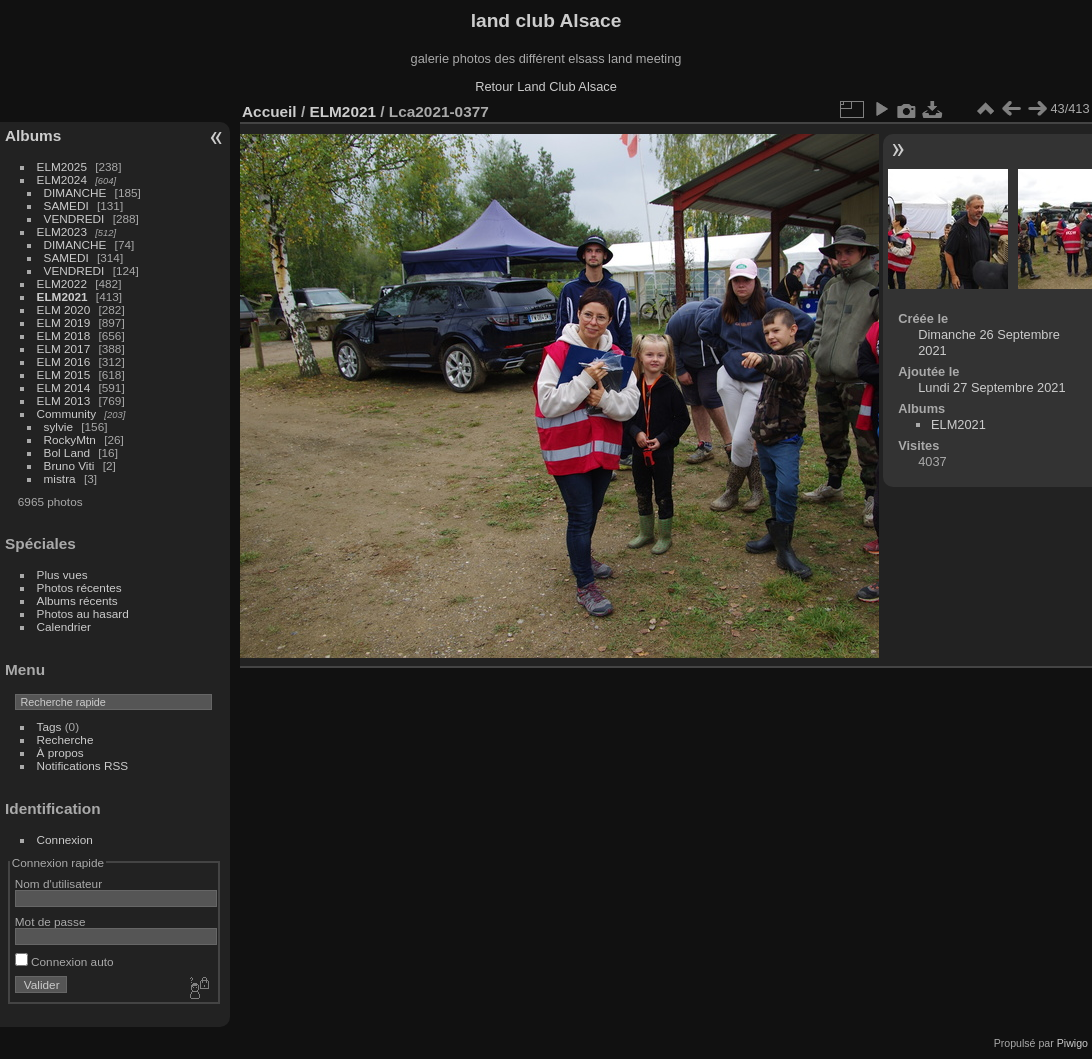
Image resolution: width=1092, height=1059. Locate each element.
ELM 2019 (64, 322)
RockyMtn (70, 439)
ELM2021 (62, 296)
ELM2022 (62, 283)
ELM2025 (62, 166)
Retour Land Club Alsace (546, 86)
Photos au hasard (83, 613)
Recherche (65, 739)
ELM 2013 (64, 400)
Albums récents (77, 600)
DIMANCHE (75, 192)
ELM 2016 (64, 361)
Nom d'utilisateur (58, 883)
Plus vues (62, 574)
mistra (60, 478)
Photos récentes (79, 587)
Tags (49, 726)
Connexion (65, 839)
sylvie (58, 426)
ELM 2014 (64, 387)
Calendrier (64, 626)
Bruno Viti (69, 465)
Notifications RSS (83, 765)
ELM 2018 (64, 335)
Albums (33, 135)
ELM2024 (62, 179)
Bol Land (67, 452)
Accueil (269, 111)
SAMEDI (66, 205)
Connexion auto (64, 961)
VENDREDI (74, 218)
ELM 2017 (64, 348)
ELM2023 (62, 231)
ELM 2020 (64, 309)
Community (67, 413)
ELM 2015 (64, 374)
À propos (60, 752)
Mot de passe (50, 921)
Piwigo (1072, 1043)
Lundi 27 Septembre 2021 (991, 387)
